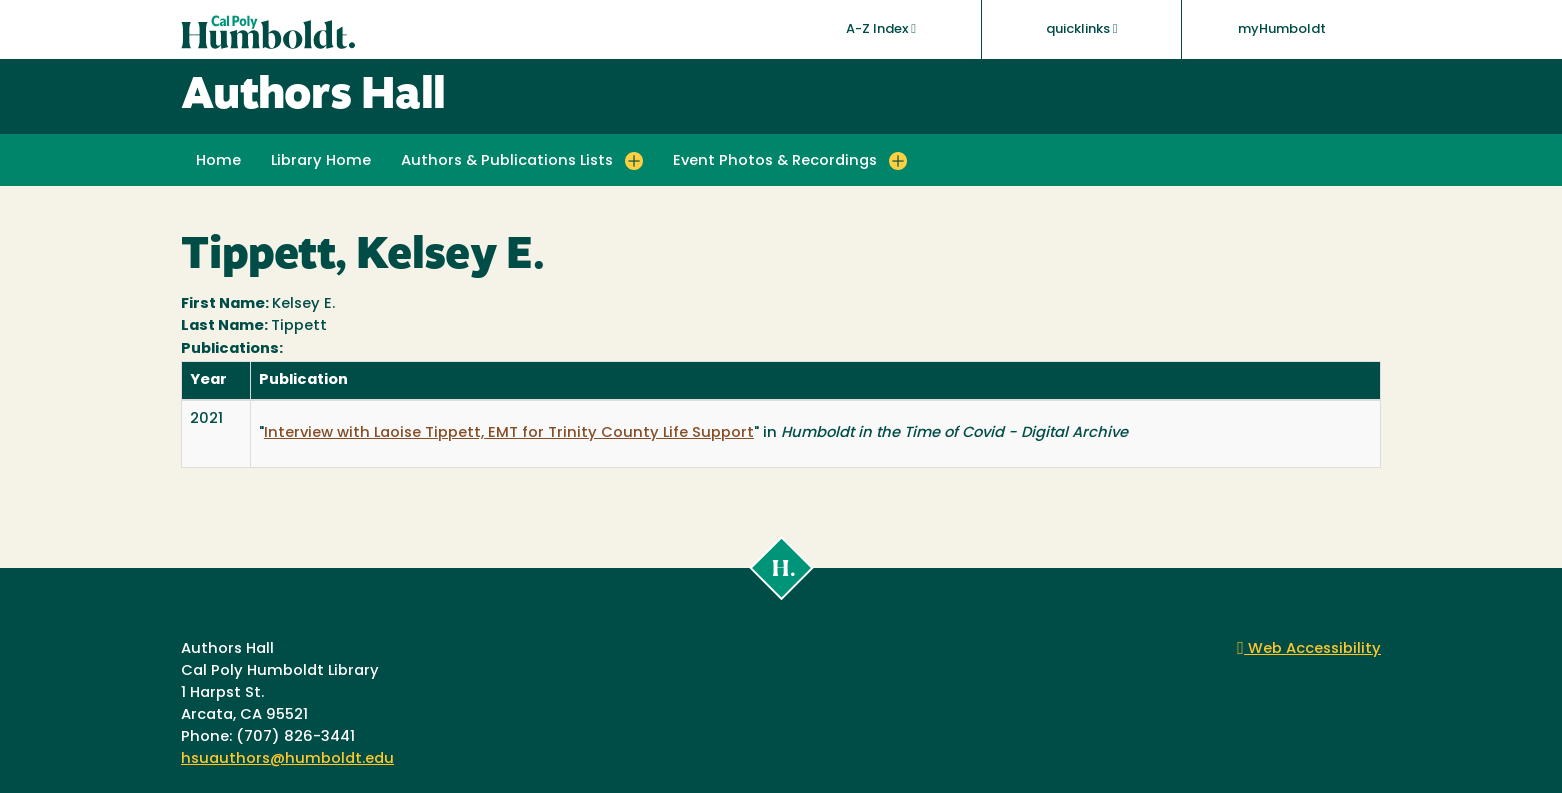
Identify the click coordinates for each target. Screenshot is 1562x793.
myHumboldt (1282, 29)
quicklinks (1082, 29)
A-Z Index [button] (881, 29)
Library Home (321, 161)
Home (218, 161)
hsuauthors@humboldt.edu (287, 759)
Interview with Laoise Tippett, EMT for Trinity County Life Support (509, 433)
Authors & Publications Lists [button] (507, 161)
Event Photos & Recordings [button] (775, 161)
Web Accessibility (1309, 649)
